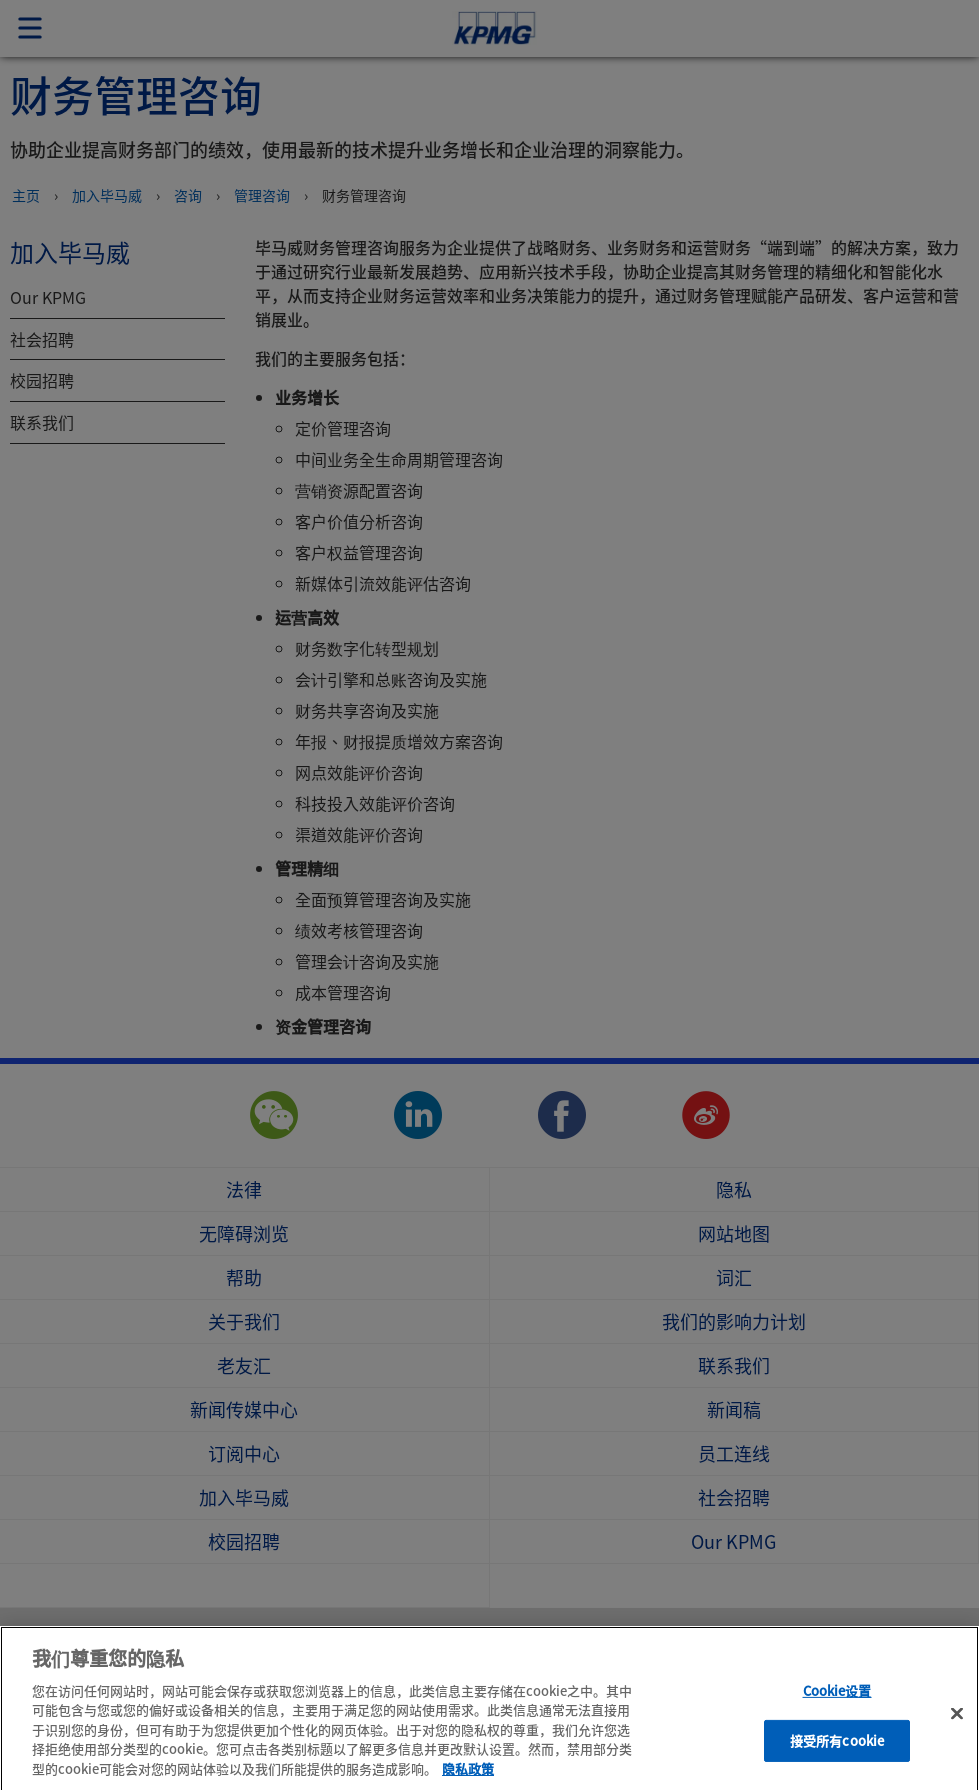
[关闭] (957, 1731)
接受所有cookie (837, 1758)
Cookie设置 (837, 1708)
